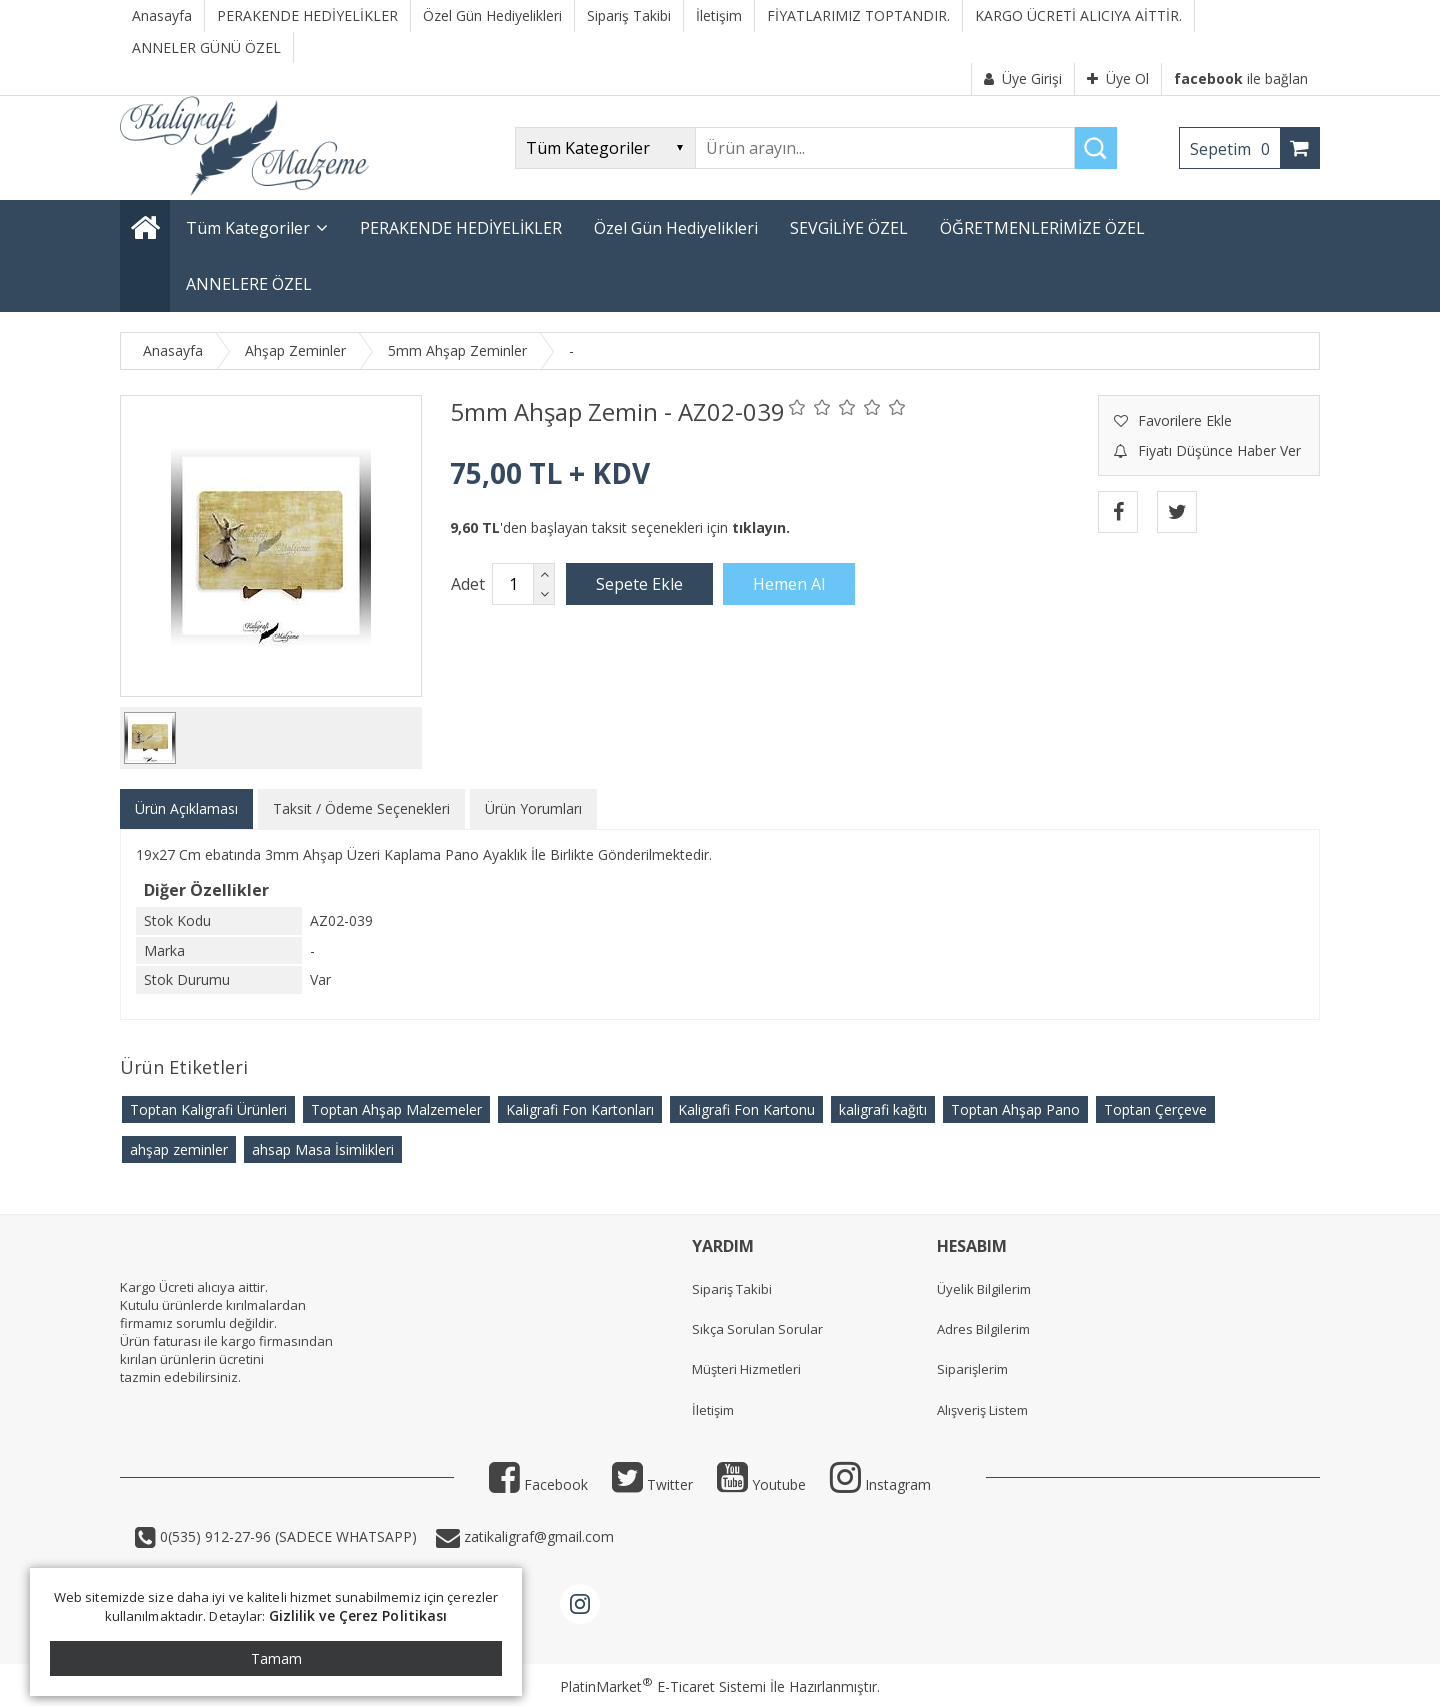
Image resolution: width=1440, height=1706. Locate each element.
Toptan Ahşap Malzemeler (396, 1109)
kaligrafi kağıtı (883, 1109)
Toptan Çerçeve (1155, 1109)
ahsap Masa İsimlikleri (323, 1149)
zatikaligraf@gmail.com (537, 1536)
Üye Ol (1118, 78)
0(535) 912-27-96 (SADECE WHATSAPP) (288, 1536)
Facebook (538, 1484)
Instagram (880, 1484)
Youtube (761, 1484)
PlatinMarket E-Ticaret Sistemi (663, 1686)
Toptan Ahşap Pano (1015, 1109)
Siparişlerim (972, 1369)
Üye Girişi (1023, 78)
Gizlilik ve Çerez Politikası (358, 1615)
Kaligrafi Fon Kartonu (746, 1109)
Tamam (276, 1658)
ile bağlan (1241, 78)
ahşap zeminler (179, 1149)
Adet (468, 584)
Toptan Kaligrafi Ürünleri (208, 1109)
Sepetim (1235, 149)
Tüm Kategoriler (248, 228)
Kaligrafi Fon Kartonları (580, 1109)
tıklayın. (761, 527)
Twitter (652, 1484)
